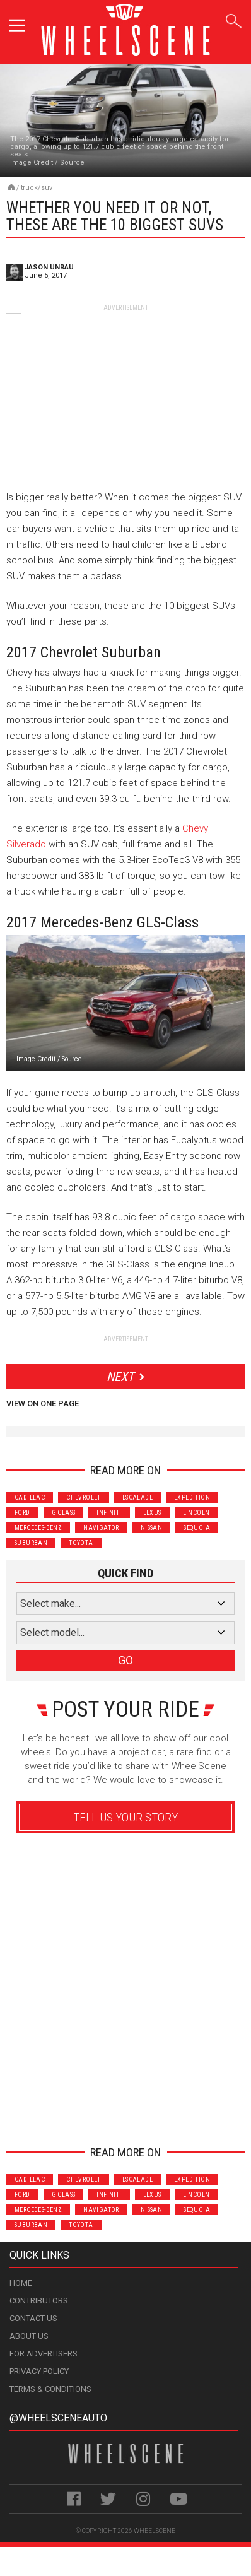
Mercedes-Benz (38, 1527)
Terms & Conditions (50, 2389)
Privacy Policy (39, 2371)
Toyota (81, 1542)
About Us (29, 2336)
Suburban (31, 1542)
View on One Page (42, 1403)
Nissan (151, 1527)
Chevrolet (83, 1497)
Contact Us (33, 2318)
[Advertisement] (125, 391)
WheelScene (154, 2530)
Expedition (192, 1497)
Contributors (38, 2300)
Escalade (137, 1497)
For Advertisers (43, 2353)
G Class (64, 1512)
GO (125, 1660)
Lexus (152, 1512)
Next (120, 1376)
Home (20, 2283)
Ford (22, 1512)
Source (72, 162)
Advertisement (126, 2113)
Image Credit (31, 162)
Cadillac (30, 1497)
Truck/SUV (36, 187)
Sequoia (197, 1527)
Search (234, 18)
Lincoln (196, 1512)
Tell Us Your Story (125, 1817)
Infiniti (108, 1512)
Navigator (101, 1527)
